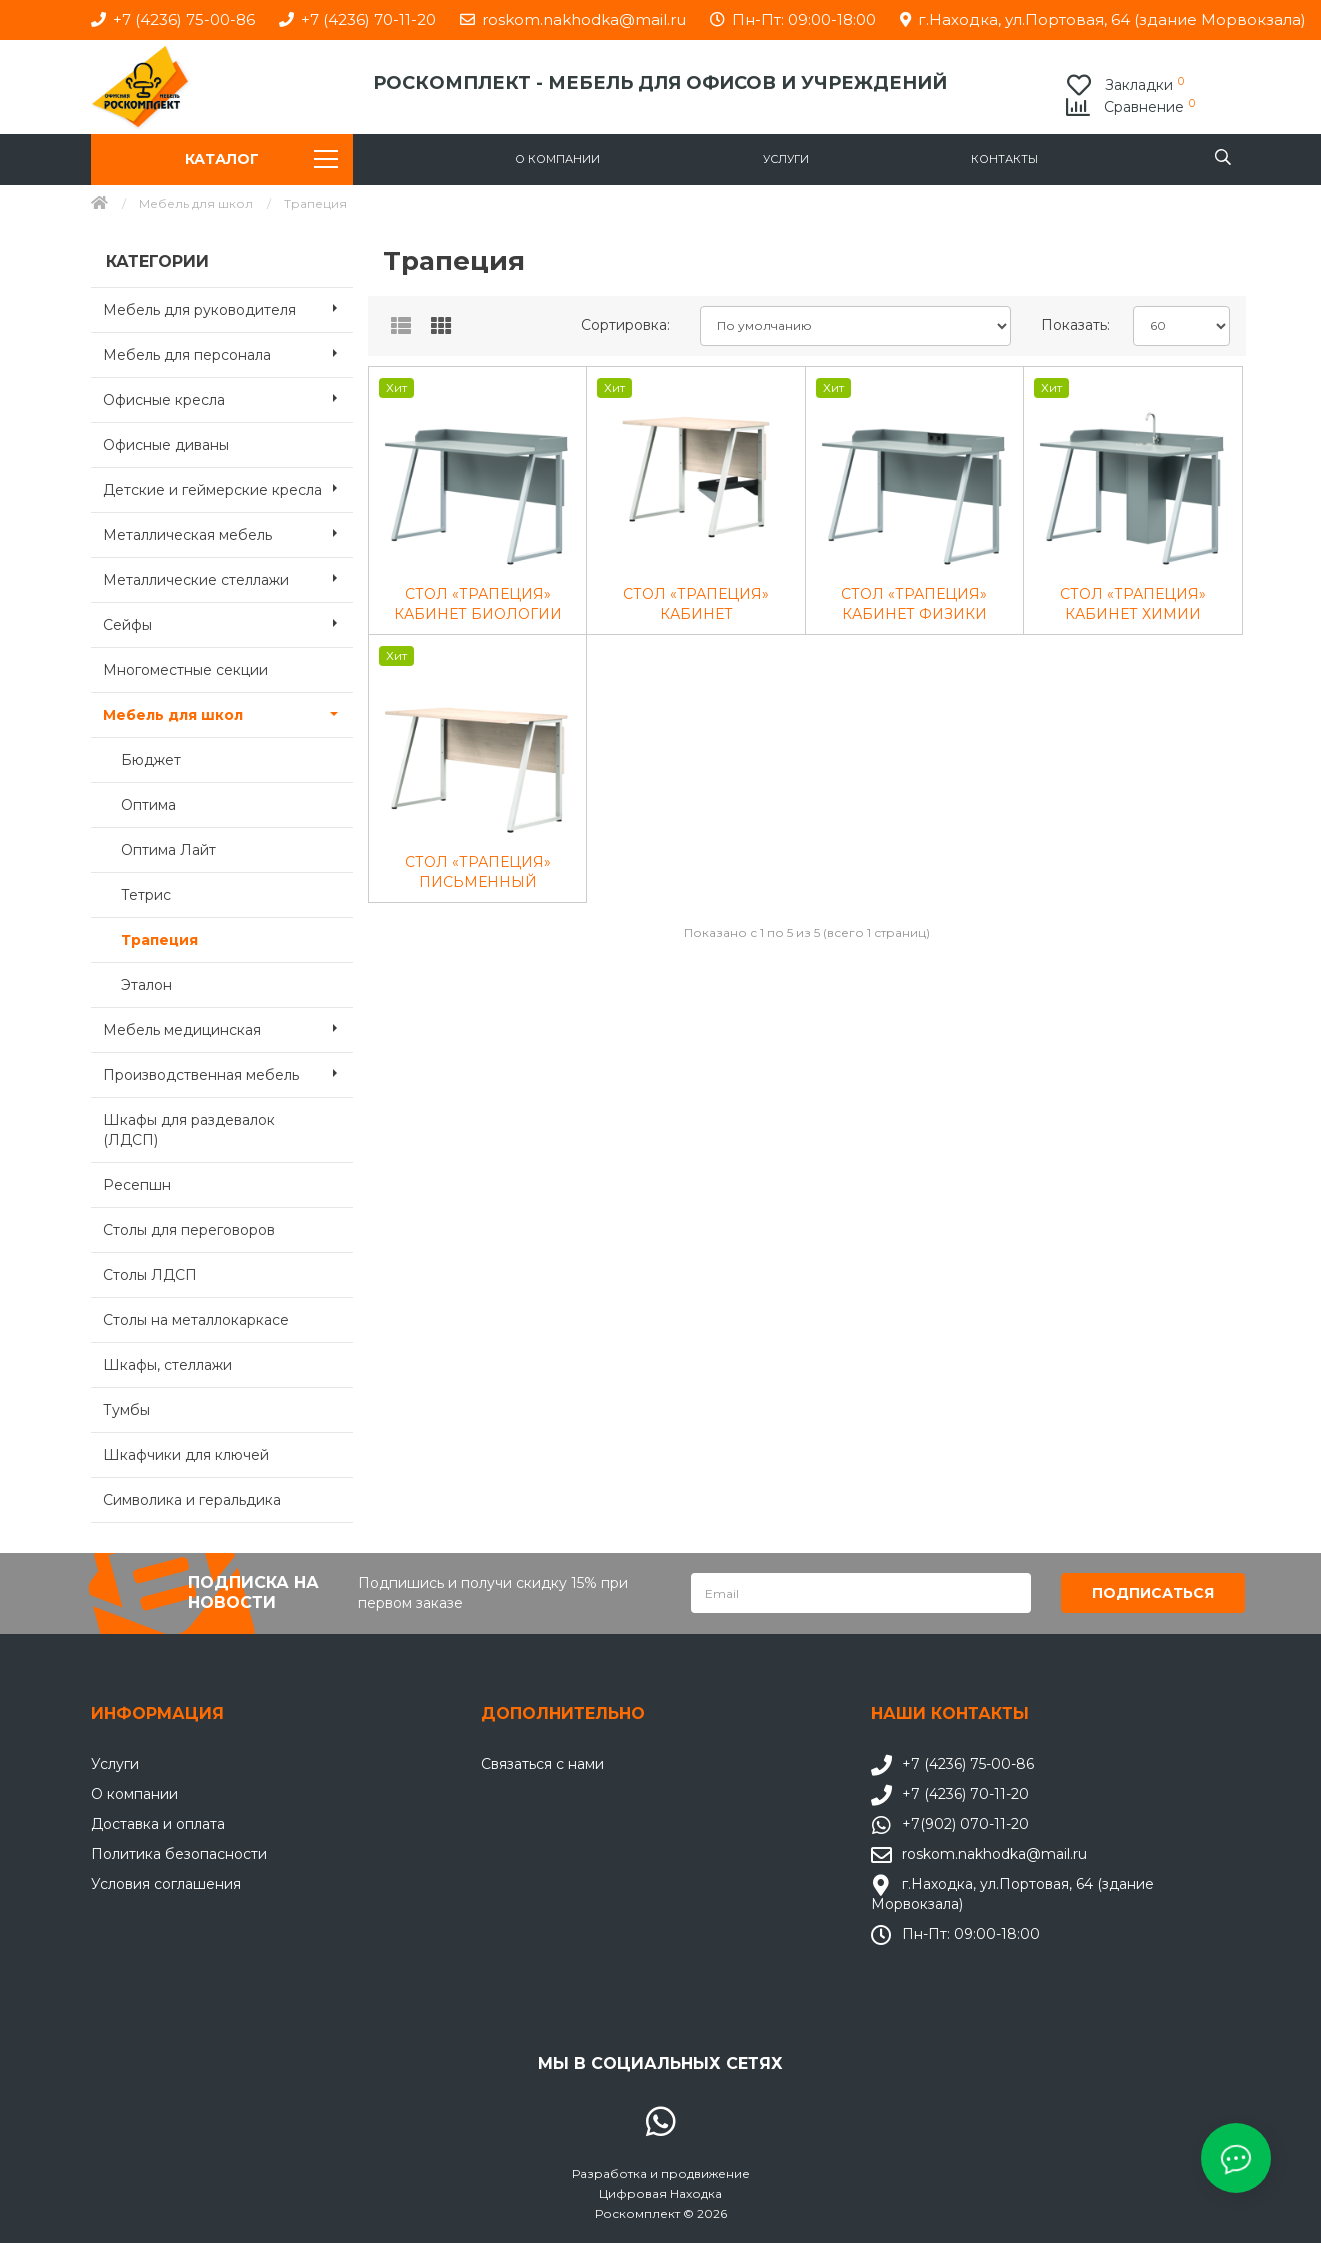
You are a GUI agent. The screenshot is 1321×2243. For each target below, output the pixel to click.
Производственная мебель (228, 1073)
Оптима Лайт (168, 850)
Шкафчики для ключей (186, 1455)
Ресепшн (137, 1185)
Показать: (1075, 325)
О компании (557, 159)
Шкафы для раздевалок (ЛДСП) (189, 1130)
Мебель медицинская (228, 1028)
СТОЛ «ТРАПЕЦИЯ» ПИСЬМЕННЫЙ (478, 872)
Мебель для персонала (228, 353)
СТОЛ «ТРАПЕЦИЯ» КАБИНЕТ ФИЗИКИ (914, 604)
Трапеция (159, 940)
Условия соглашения (166, 1883)
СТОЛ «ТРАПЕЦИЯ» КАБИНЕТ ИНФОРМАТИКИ (696, 604)
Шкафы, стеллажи (167, 1365)
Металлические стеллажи (228, 578)
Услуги (786, 159)
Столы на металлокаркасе (196, 1320)
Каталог (261, 159)
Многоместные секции (185, 670)
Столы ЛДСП (150, 1275)
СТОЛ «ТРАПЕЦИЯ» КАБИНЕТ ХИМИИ (1133, 604)
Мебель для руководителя (228, 308)
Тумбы (126, 1410)
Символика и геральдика (192, 1500)
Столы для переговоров (189, 1230)
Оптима (148, 805)
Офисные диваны (166, 445)
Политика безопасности (179, 1853)
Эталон (146, 985)
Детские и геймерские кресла (228, 488)
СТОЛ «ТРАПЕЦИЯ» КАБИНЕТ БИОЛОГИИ (478, 604)
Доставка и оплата (158, 1823)
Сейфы (228, 623)
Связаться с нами (542, 1763)
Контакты (1004, 159)
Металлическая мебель (228, 533)
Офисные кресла (228, 398)
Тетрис (146, 895)
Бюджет (151, 760)
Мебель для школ (196, 203)
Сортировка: (625, 325)
